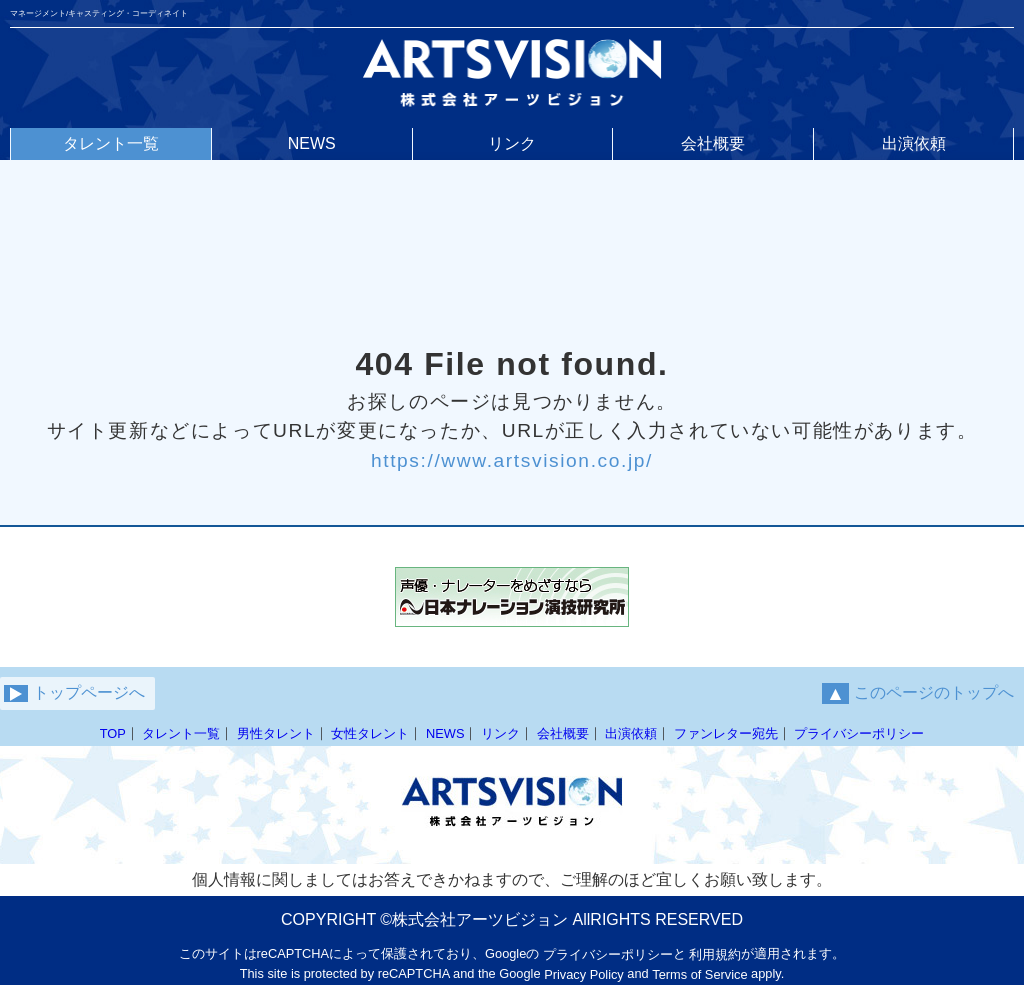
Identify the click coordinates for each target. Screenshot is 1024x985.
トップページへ (74, 693)
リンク (500, 733)
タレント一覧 (181, 733)
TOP (113, 733)
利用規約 (715, 954)
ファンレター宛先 (726, 733)
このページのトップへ (918, 693)
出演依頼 (631, 733)
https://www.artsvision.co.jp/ (512, 459)
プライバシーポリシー (859, 733)
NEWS (445, 733)
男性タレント (276, 733)
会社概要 (563, 733)
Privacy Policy (584, 974)
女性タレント (370, 733)
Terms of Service (699, 974)
